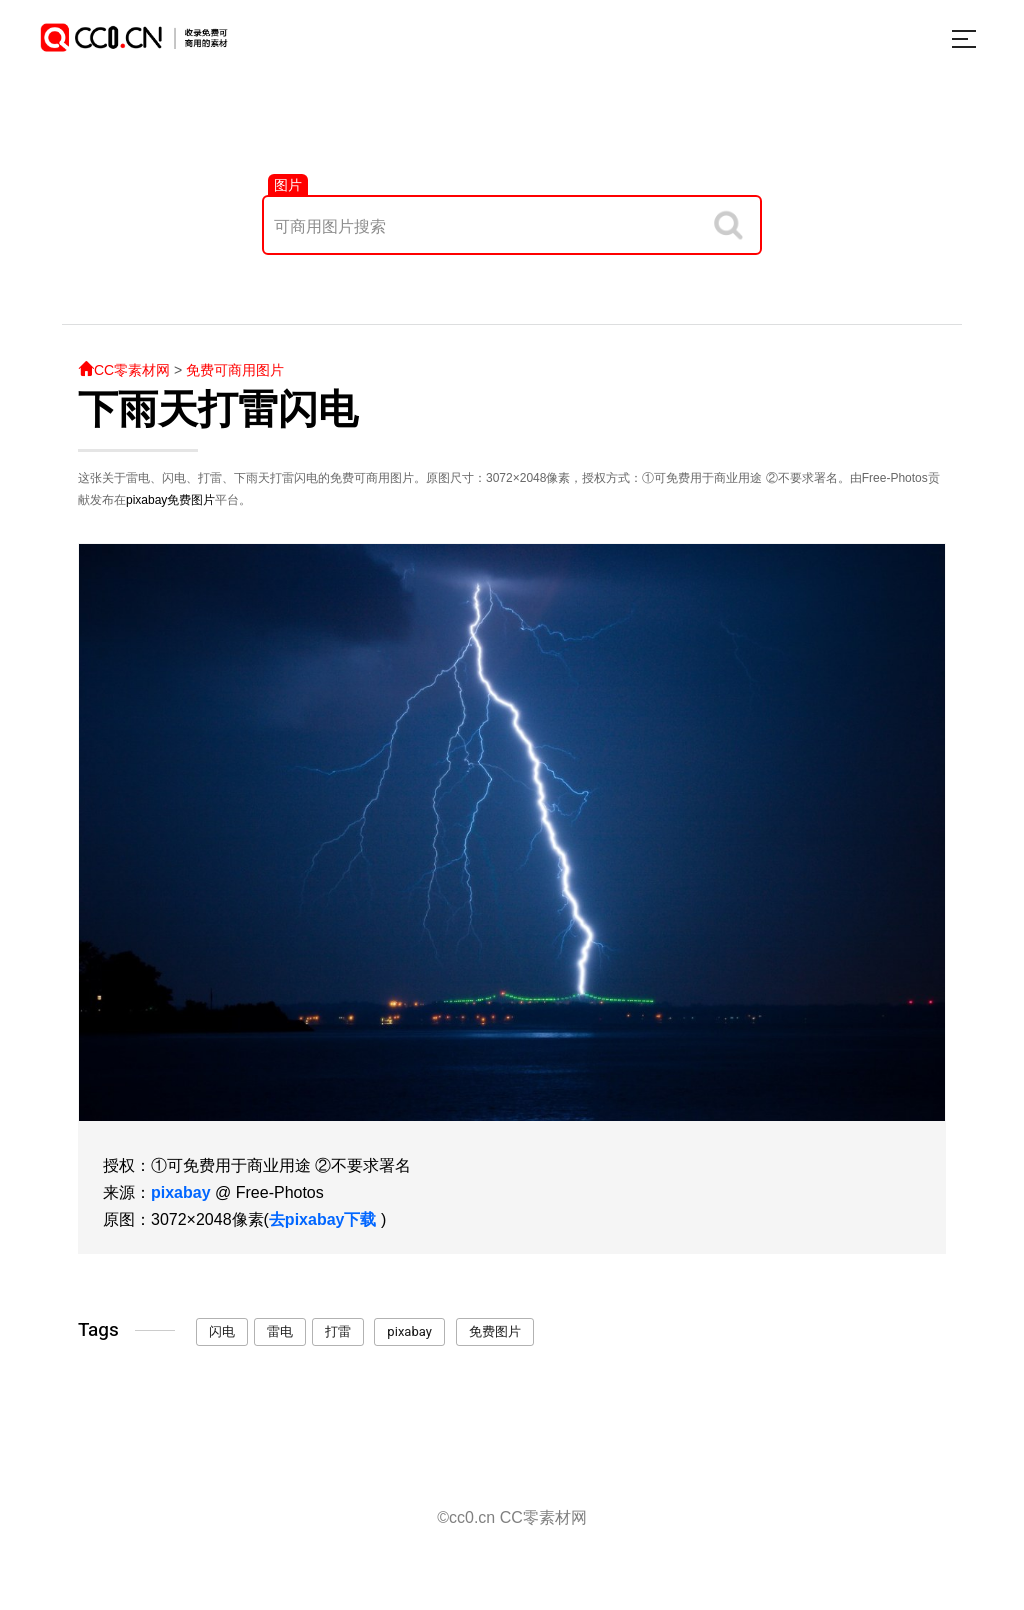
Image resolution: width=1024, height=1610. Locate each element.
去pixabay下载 (323, 1219)
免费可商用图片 (235, 370)
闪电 (222, 1331)
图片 (288, 185)
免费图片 (191, 500)
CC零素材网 (124, 370)
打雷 (338, 1331)
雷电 (280, 1331)
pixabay (146, 500)
